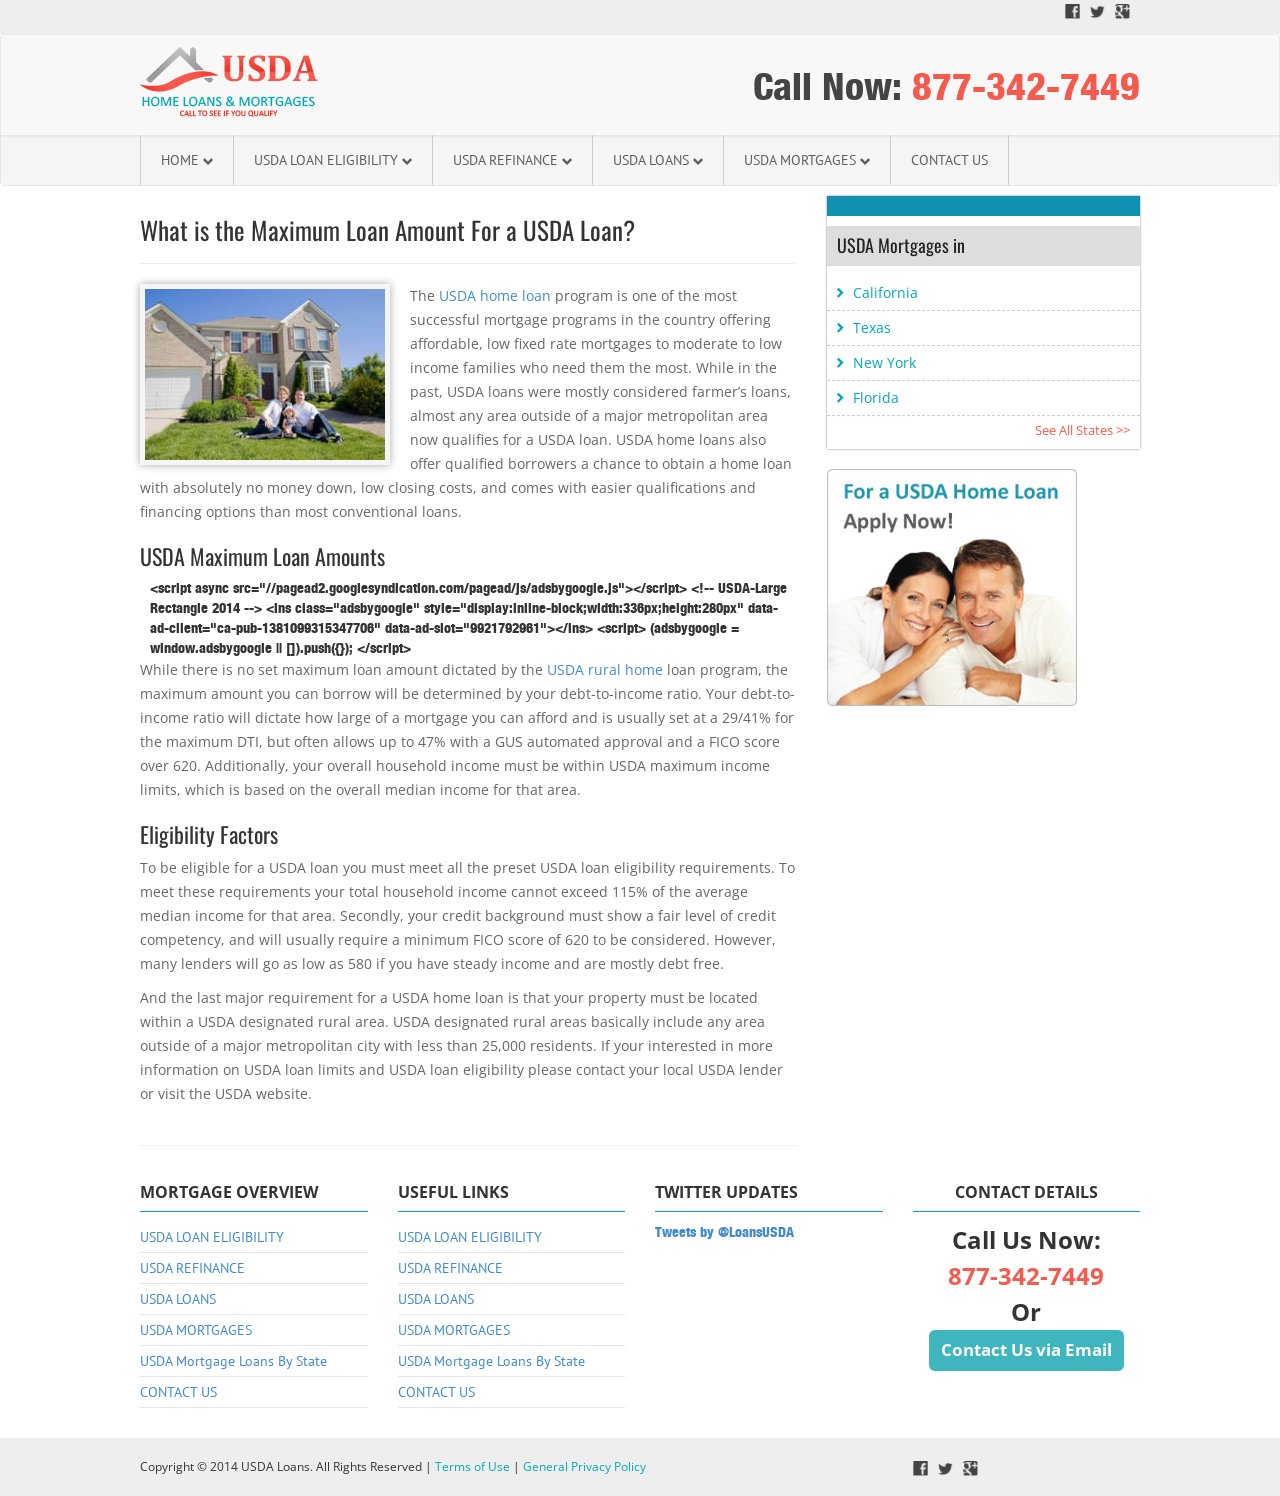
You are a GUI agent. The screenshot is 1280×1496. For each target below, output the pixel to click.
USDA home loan (495, 295)
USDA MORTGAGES (807, 160)
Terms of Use (472, 1466)
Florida (876, 397)
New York (884, 362)
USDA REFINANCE (512, 160)
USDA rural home (605, 669)
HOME (187, 160)
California (885, 292)
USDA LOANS (658, 160)
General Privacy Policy (584, 1466)
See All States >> (1082, 430)
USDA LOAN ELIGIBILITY (333, 160)
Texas (872, 327)
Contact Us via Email (1026, 1349)
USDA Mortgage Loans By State (233, 1361)
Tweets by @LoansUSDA (724, 1232)
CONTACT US (949, 160)
